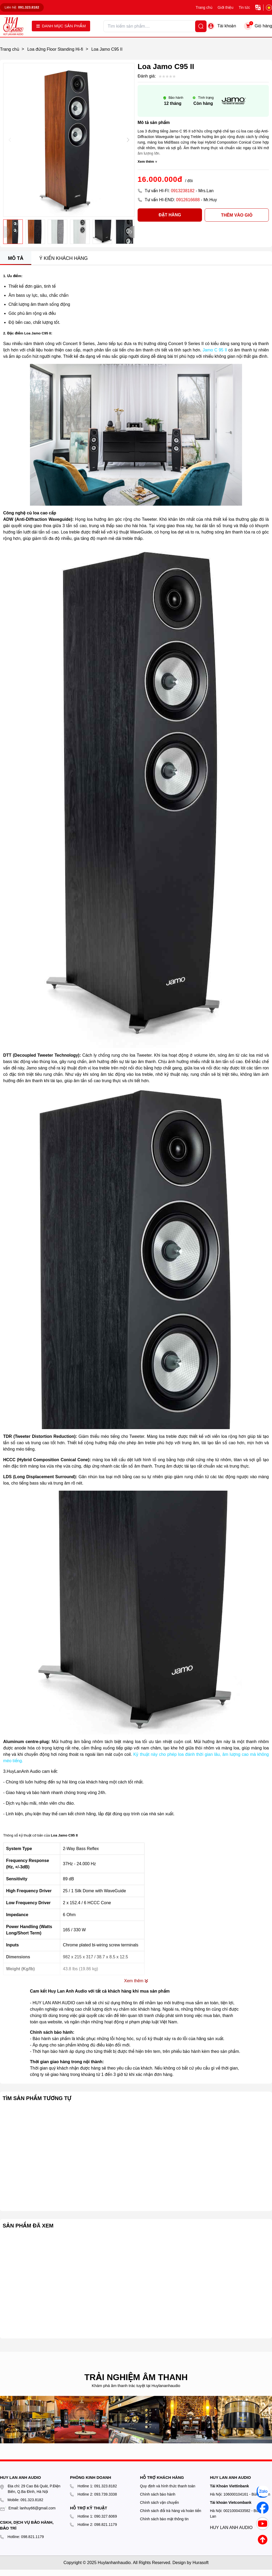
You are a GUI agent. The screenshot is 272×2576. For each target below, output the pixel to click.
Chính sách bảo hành (157, 2494)
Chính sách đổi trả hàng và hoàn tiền (170, 2511)
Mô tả (15, 258)
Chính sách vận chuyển (159, 2502)
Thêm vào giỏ (228, 215)
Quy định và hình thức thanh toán (167, 2486)
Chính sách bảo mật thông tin (164, 2519)
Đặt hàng (159, 215)
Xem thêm (147, 162)
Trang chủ (204, 7)
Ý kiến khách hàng (63, 258)
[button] (127, 140)
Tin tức (244, 7)
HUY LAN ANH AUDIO (231, 2527)
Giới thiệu (226, 7)
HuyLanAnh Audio (24, 1771)
